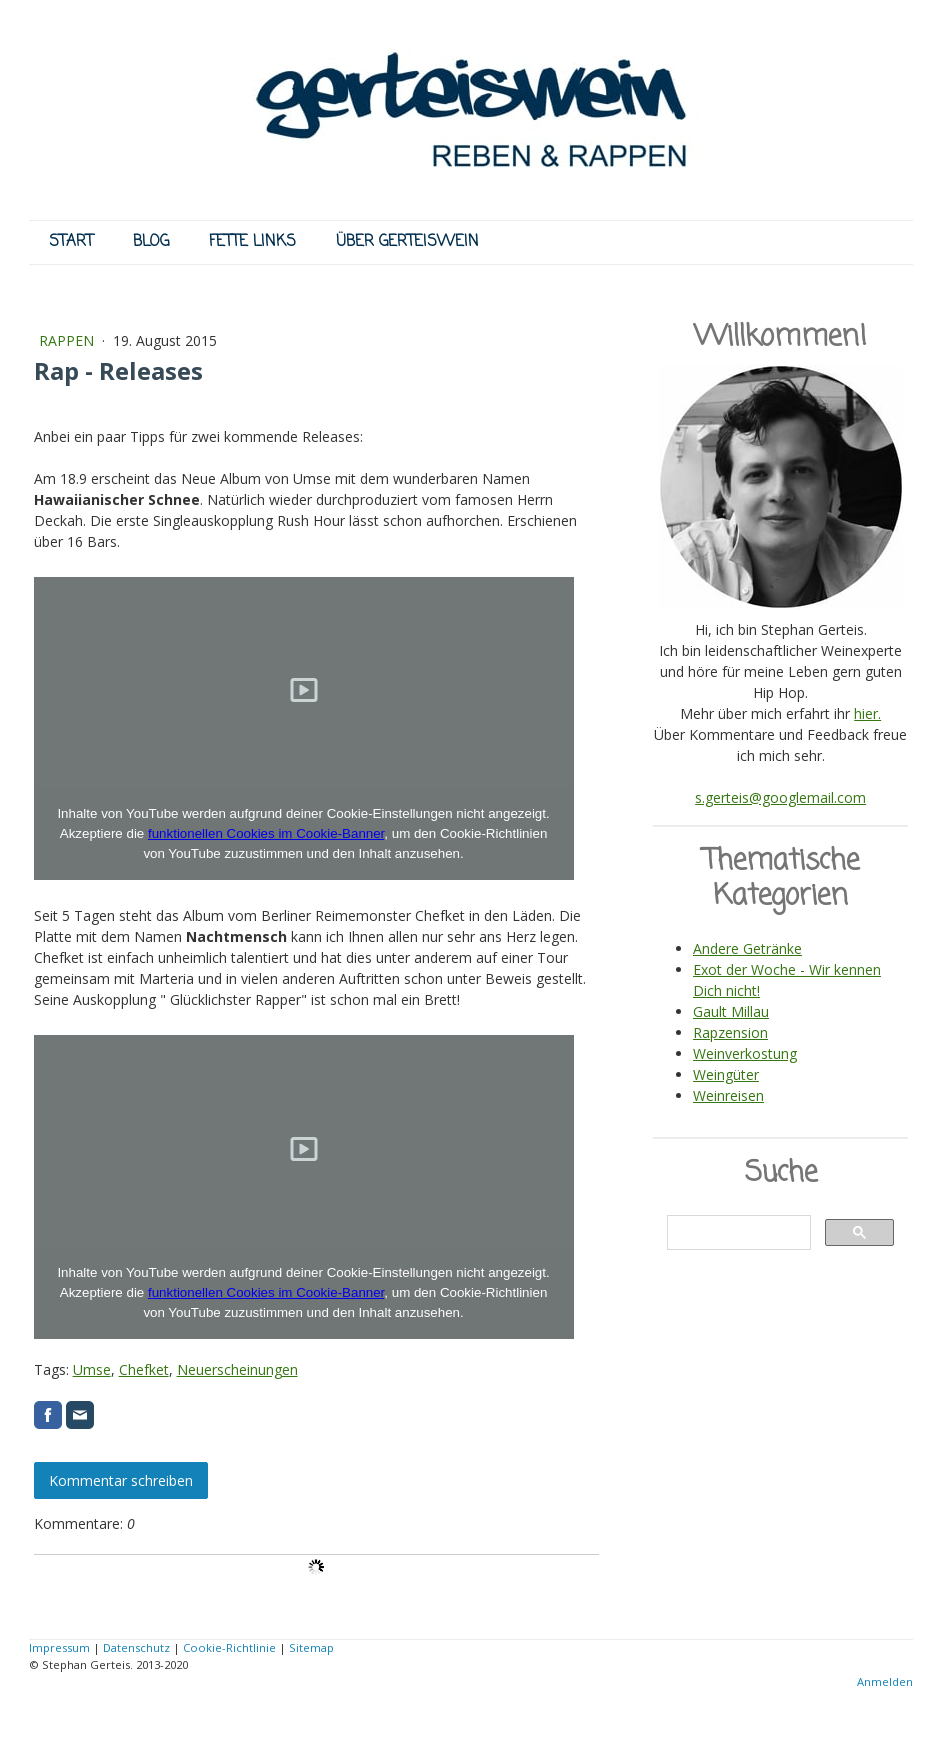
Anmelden (885, 1681)
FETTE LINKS (252, 242)
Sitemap (311, 1647)
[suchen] (737, 1233)
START (71, 242)
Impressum (59, 1647)
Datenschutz (136, 1647)
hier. (867, 713)
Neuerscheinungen (237, 1369)
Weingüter (726, 1074)
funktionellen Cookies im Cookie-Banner (266, 833)
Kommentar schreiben (121, 1480)
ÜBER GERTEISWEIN (407, 242)
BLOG (151, 242)
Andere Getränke (747, 948)
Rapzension (730, 1032)
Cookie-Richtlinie (229, 1647)
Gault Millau (731, 1011)
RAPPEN (68, 340)
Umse (92, 1369)
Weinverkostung (745, 1053)
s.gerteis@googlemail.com (780, 797)
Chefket (144, 1369)
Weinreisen (728, 1095)
